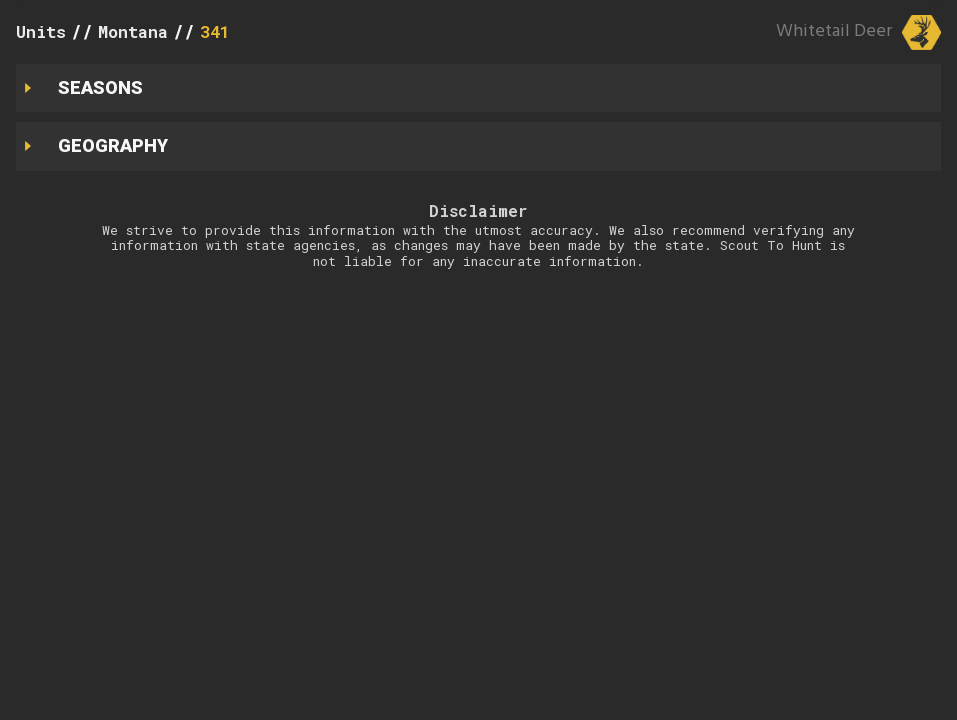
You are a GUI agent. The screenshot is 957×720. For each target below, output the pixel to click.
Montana (133, 31)
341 (215, 31)
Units (41, 31)
